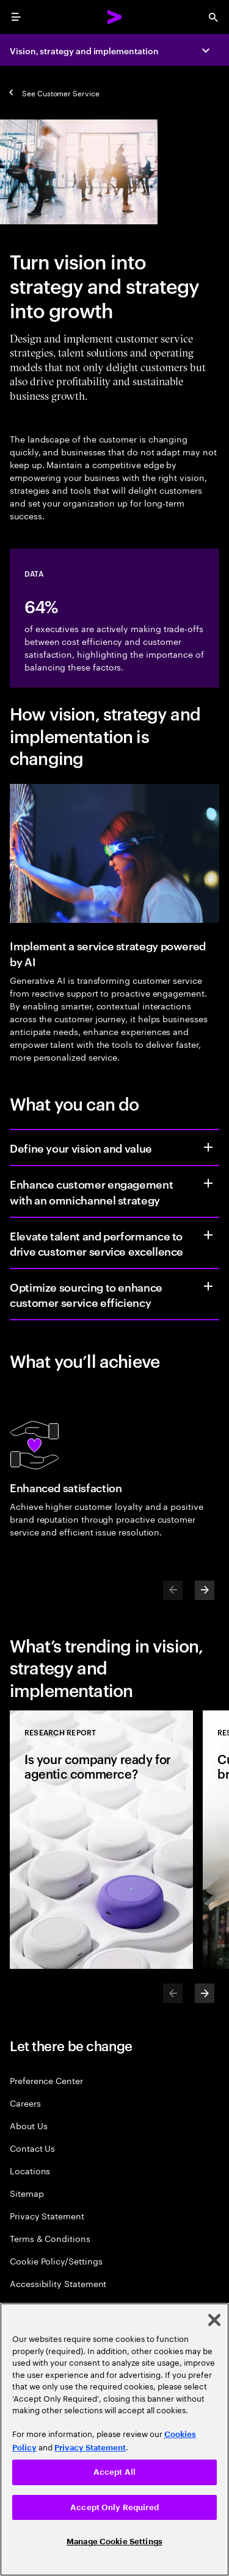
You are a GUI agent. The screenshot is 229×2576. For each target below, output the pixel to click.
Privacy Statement (47, 2215)
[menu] (16, 17)
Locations (30, 2170)
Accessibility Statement (58, 2283)
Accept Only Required (114, 2507)
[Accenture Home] (114, 17)
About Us (28, 2125)
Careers (25, 2102)
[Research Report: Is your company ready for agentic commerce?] (101, 1839)
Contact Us (32, 2147)
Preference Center (46, 2080)
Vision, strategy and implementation (84, 50)
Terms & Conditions (50, 2238)
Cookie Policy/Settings (56, 2260)
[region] (114, 2439)
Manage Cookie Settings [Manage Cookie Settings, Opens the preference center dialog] (114, 2542)
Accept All (114, 2472)
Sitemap (27, 2192)
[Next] (204, 1590)
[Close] (214, 2320)
